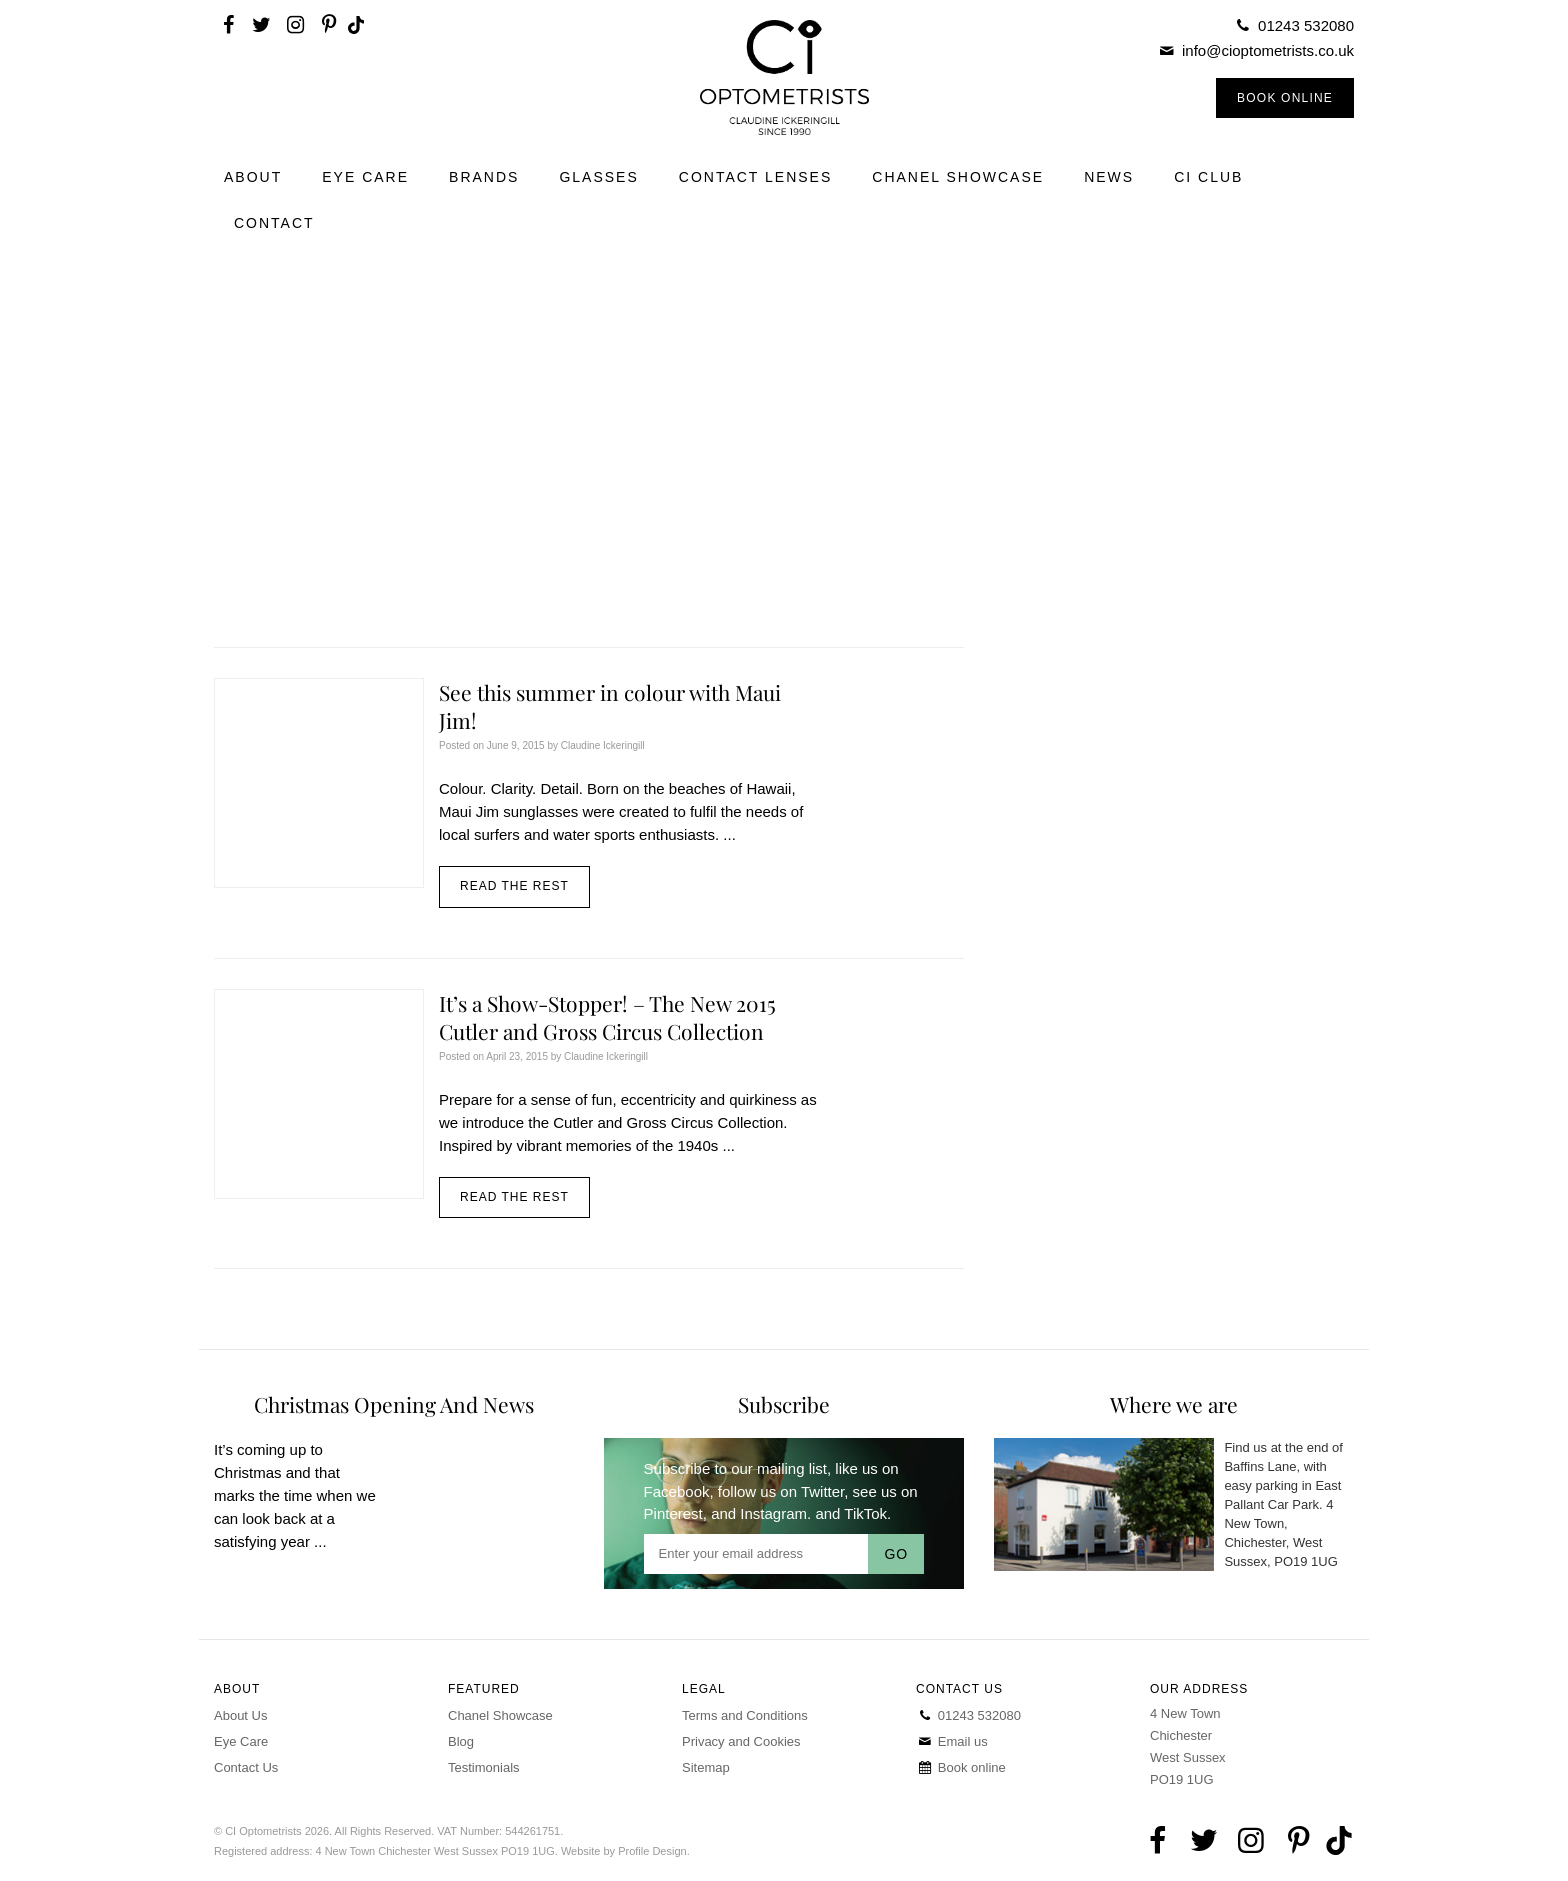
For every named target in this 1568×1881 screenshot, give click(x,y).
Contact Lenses (756, 177)
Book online (961, 1767)
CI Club (1208, 177)
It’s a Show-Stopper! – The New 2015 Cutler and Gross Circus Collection (607, 1017)
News (1109, 177)
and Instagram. (761, 1513)
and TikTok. (853, 1513)
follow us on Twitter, (783, 1491)
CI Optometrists (783, 77)
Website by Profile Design (624, 1851)
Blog (461, 1741)
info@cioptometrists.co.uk (1268, 50)
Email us (952, 1741)
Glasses (598, 177)
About (253, 177)
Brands (484, 177)
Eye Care (365, 177)
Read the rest (514, 886)
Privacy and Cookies (741, 1741)
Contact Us (246, 1767)
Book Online (1285, 98)
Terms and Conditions (745, 1715)
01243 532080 (1306, 25)
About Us (240, 1715)
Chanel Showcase (958, 177)
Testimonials (484, 1767)
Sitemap (706, 1767)
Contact (274, 223)
